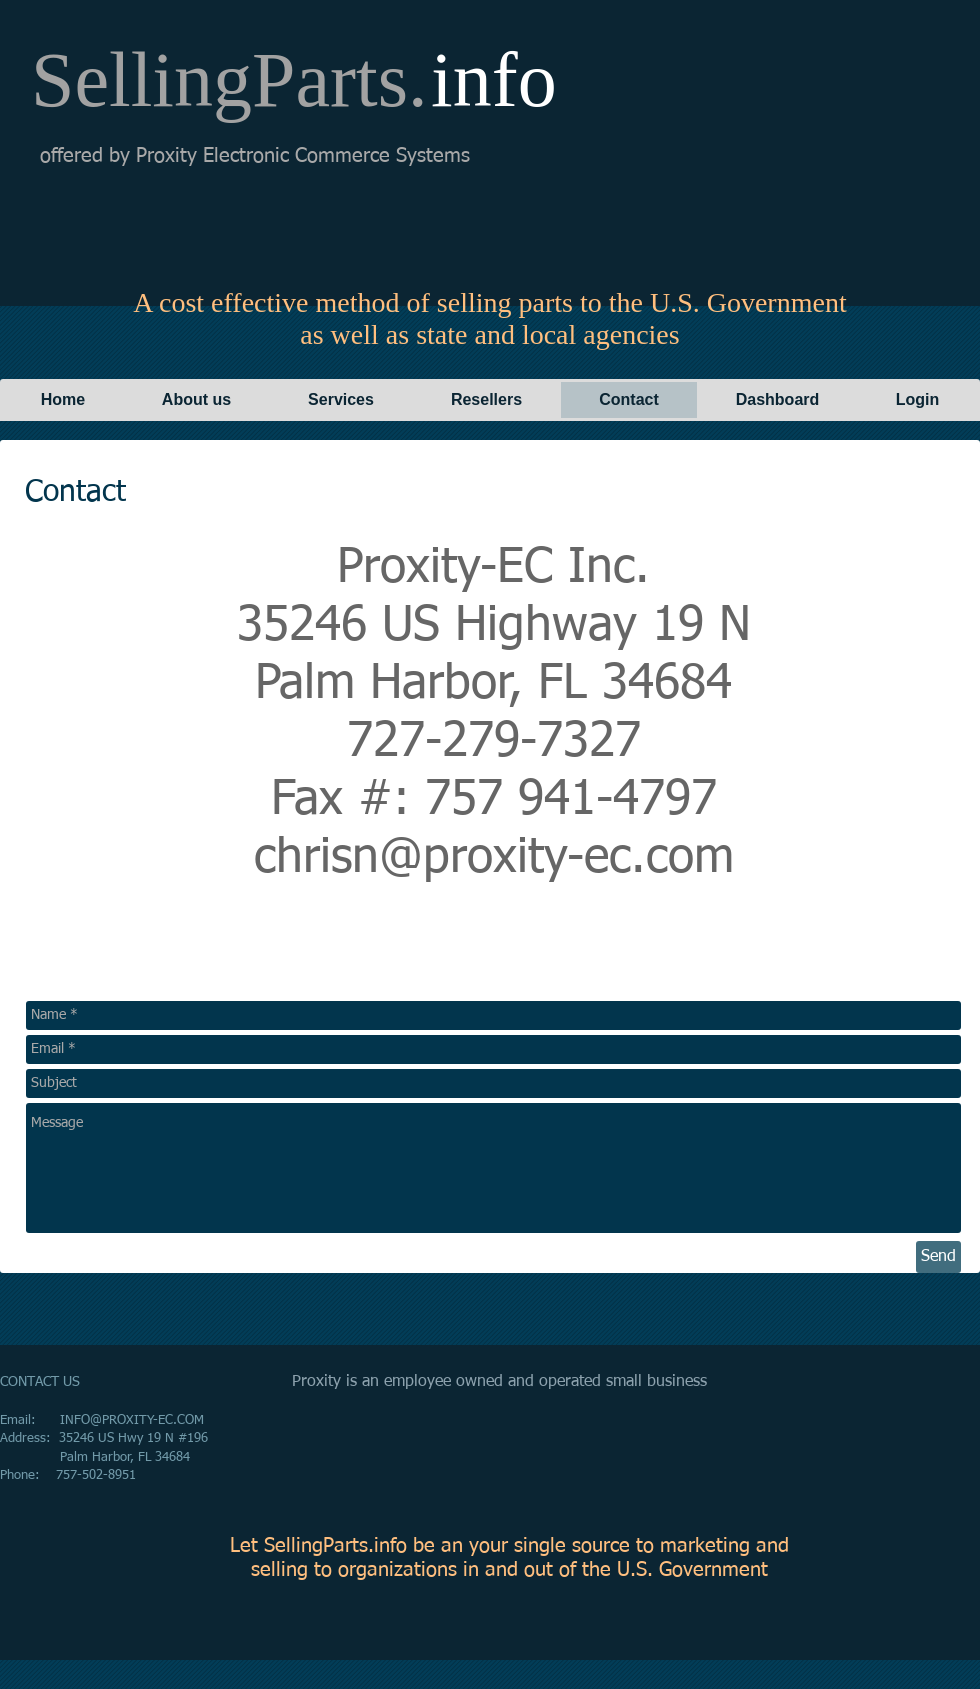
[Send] (938, 1257)
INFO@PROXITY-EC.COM (132, 1420)
